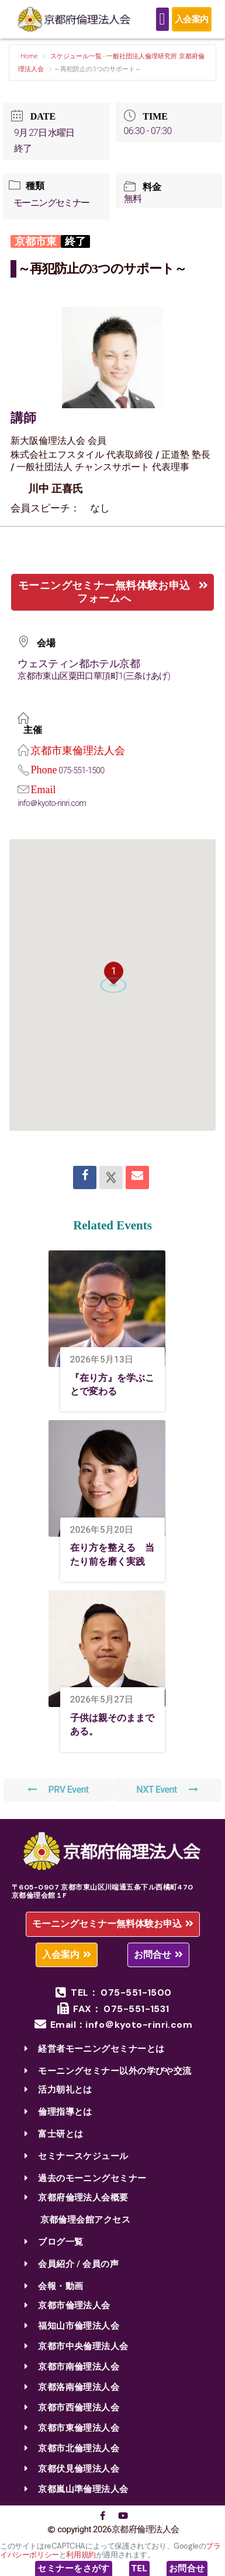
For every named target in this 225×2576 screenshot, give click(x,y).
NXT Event (167, 1789)
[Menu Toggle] (162, 19)
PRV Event (57, 1789)
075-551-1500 (81, 770)
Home (29, 56)
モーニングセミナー (51, 202)
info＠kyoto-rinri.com (52, 803)
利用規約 (80, 2555)
